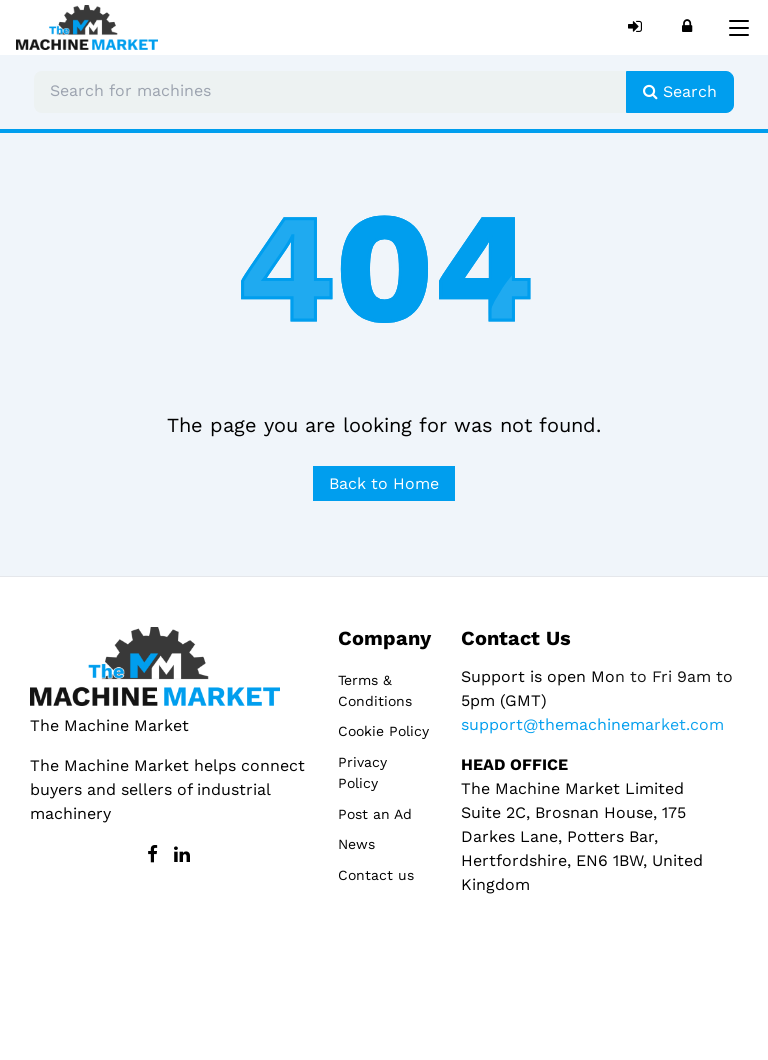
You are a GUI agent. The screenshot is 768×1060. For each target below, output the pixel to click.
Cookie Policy (383, 731)
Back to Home (384, 483)
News (356, 844)
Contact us (376, 875)
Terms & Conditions (375, 690)
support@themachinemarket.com (592, 724)
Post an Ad (375, 814)
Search (680, 91)
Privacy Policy (362, 772)
